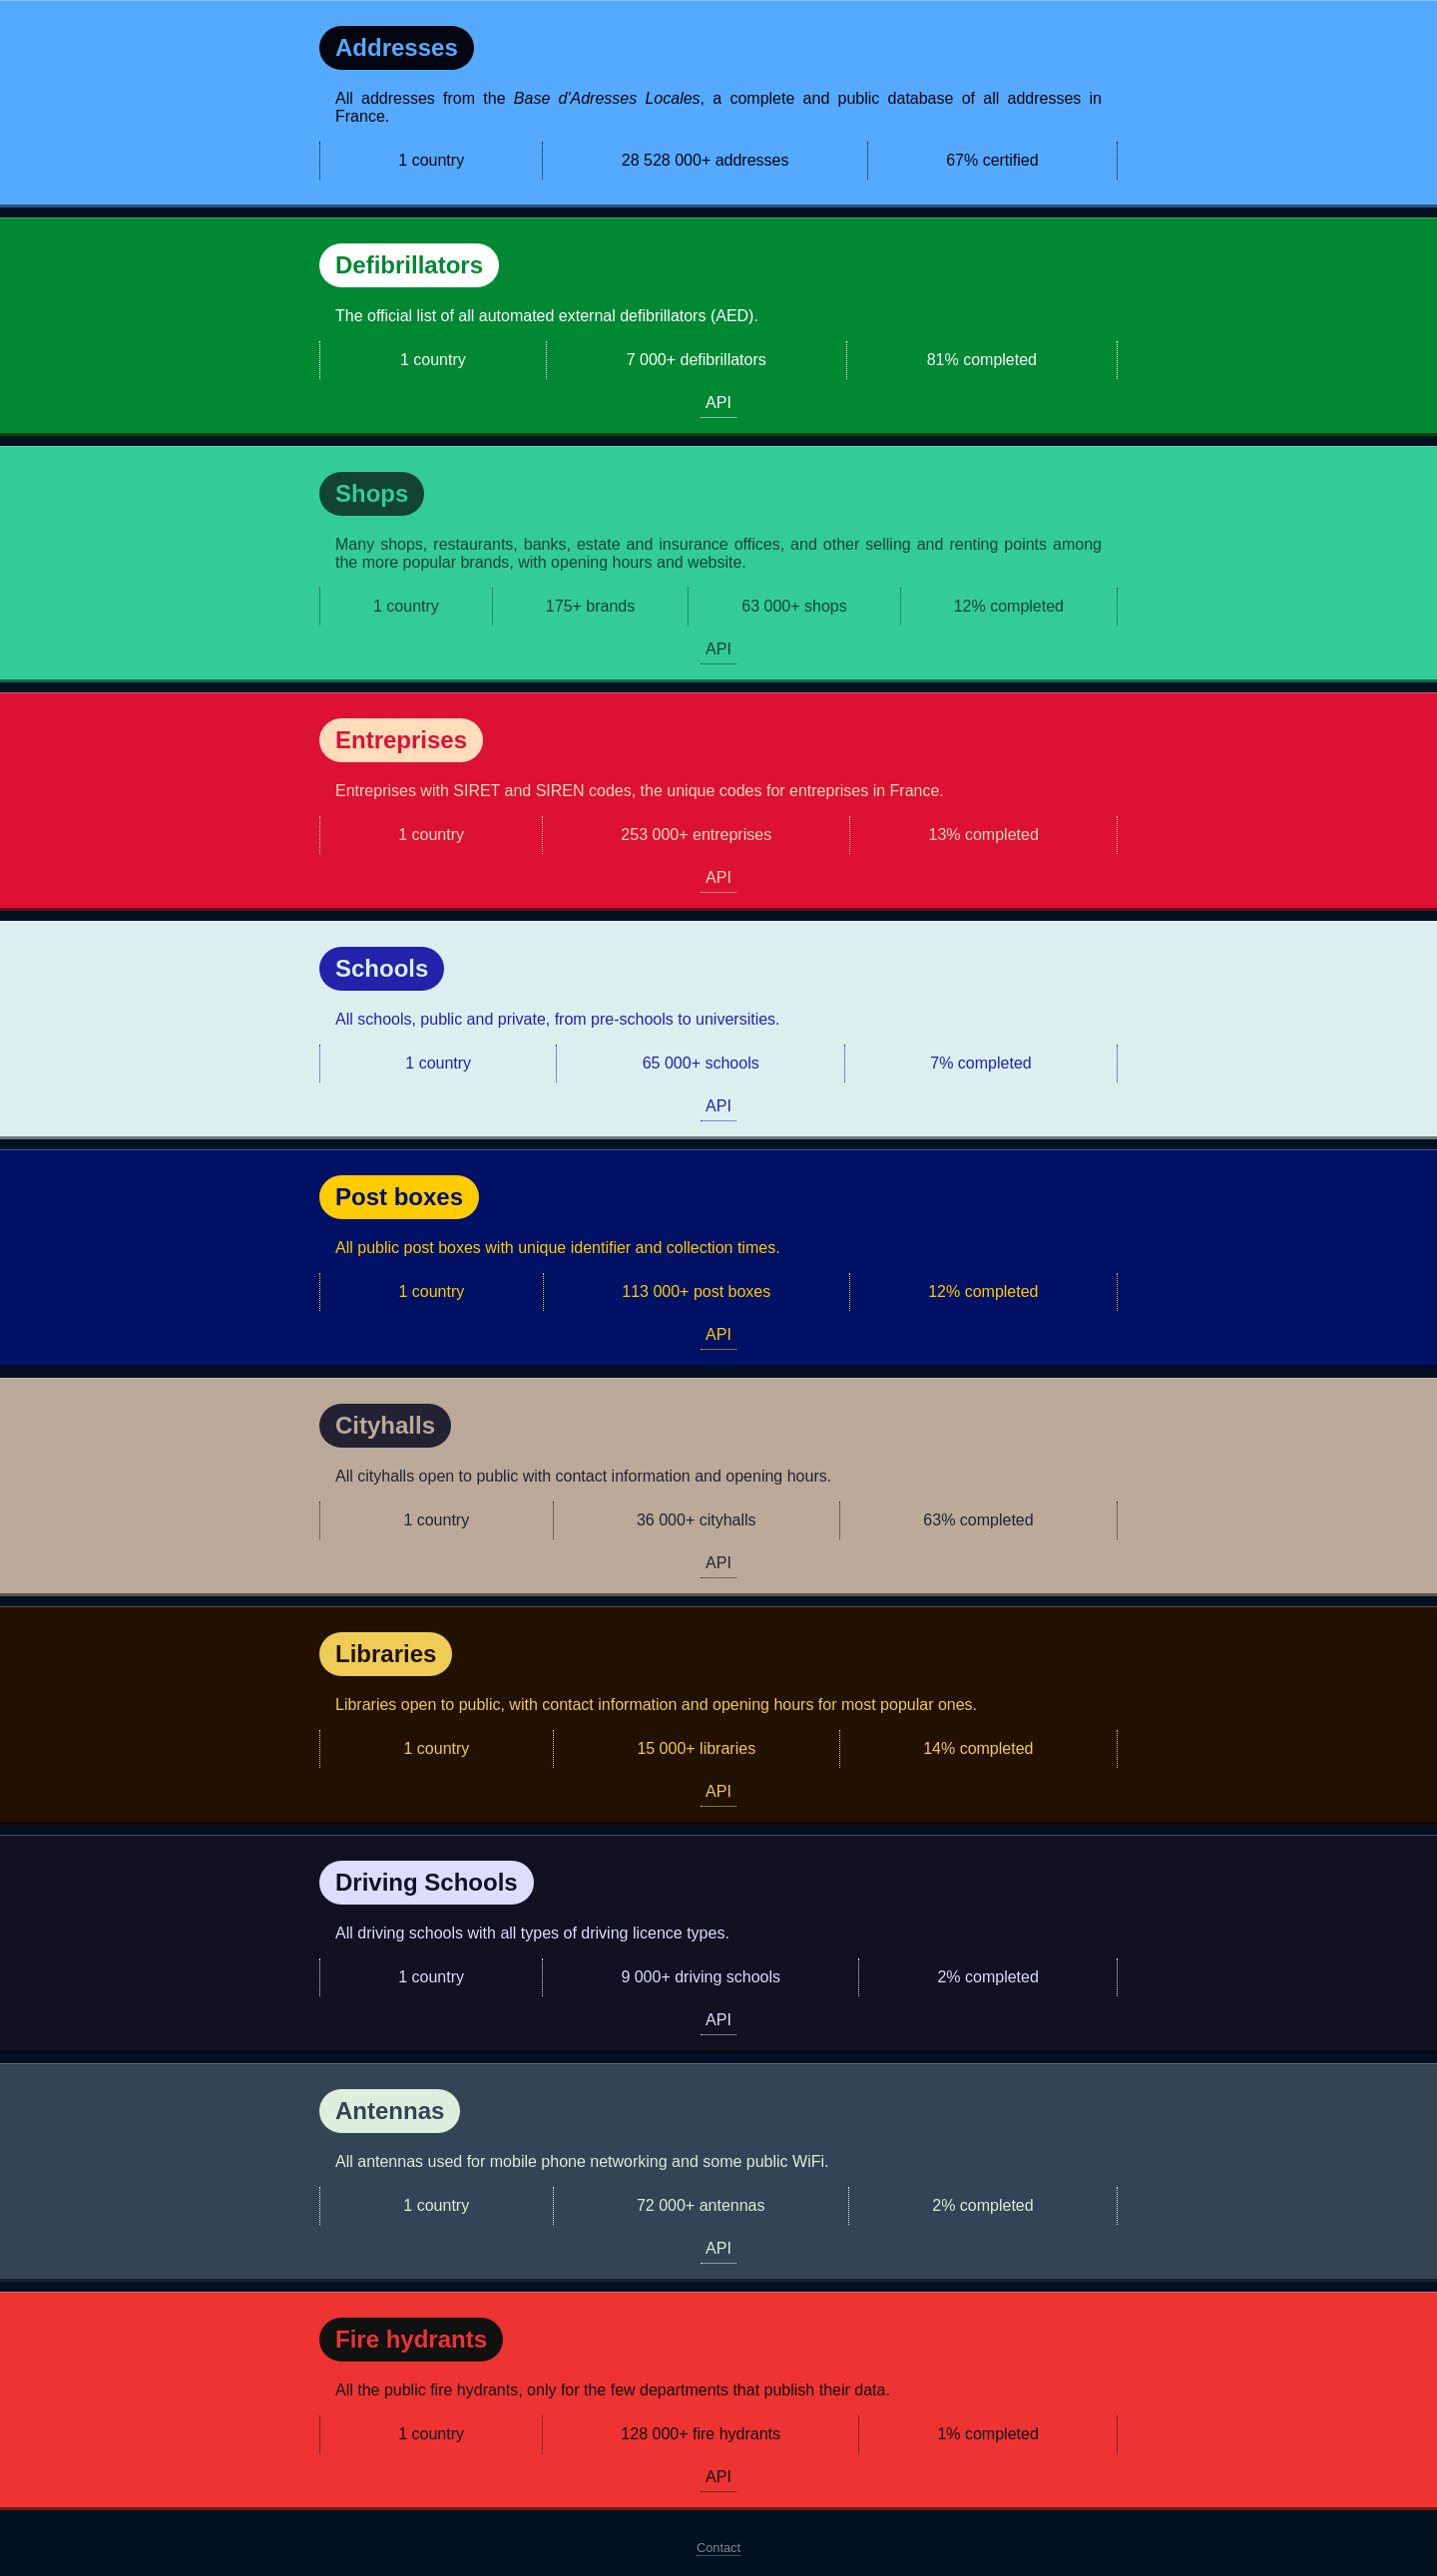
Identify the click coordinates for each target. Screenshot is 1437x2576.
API (718, 402)
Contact (718, 2547)
